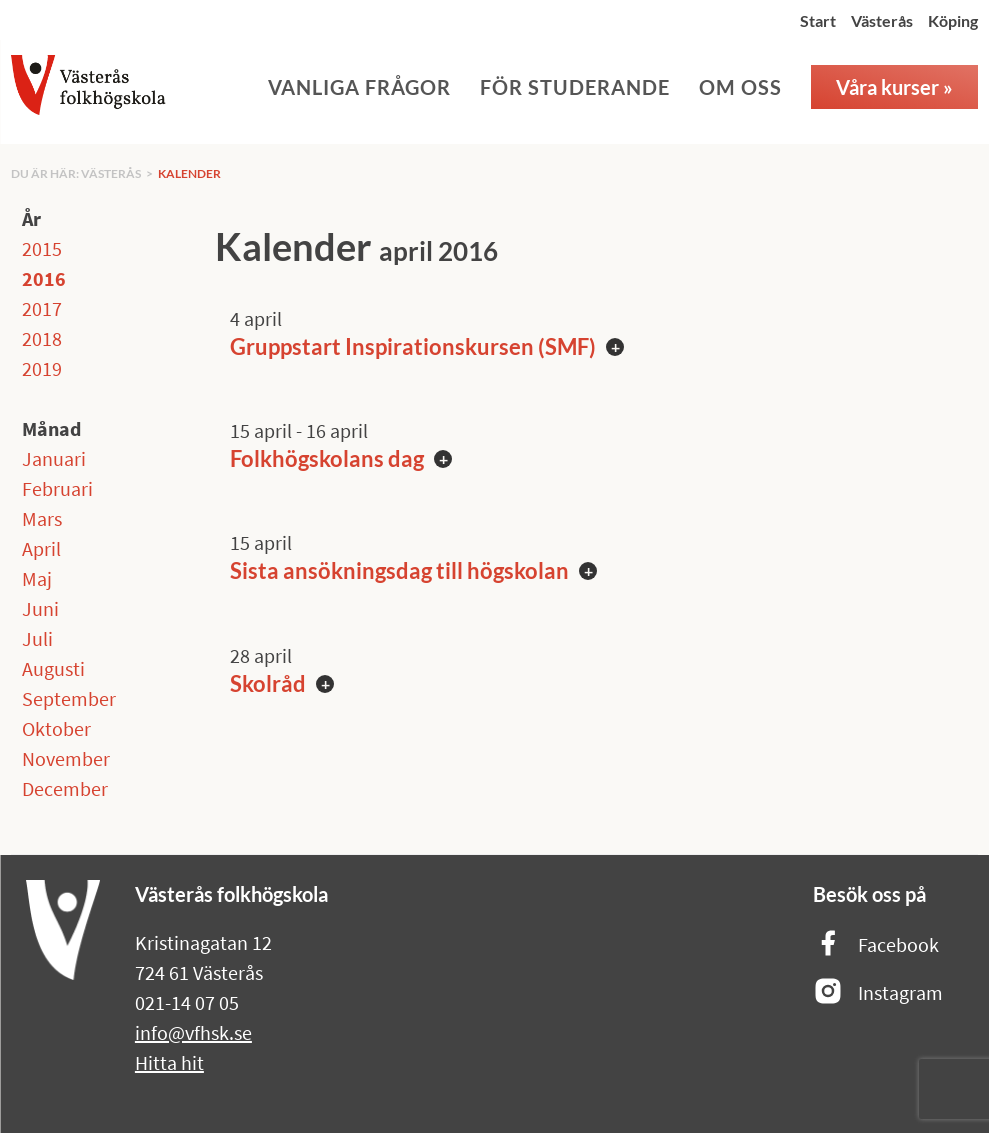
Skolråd (268, 683)
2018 (42, 338)
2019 (42, 368)
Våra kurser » (894, 87)
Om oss (740, 87)
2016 (44, 278)
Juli (37, 638)
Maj (37, 578)
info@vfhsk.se (193, 1032)
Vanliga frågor (359, 87)
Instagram (878, 992)
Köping (953, 20)
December (65, 788)
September (69, 698)
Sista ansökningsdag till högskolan (399, 570)
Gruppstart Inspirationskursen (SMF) (413, 346)
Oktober (56, 728)
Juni (40, 608)
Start (818, 20)
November (66, 758)
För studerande (575, 87)
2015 (42, 248)
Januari (54, 458)
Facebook (876, 944)
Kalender (189, 173)
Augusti (53, 668)
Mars (42, 518)
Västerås (882, 20)
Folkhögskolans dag (327, 458)
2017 (42, 308)
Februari (57, 488)
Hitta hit (169, 1062)
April (41, 548)
